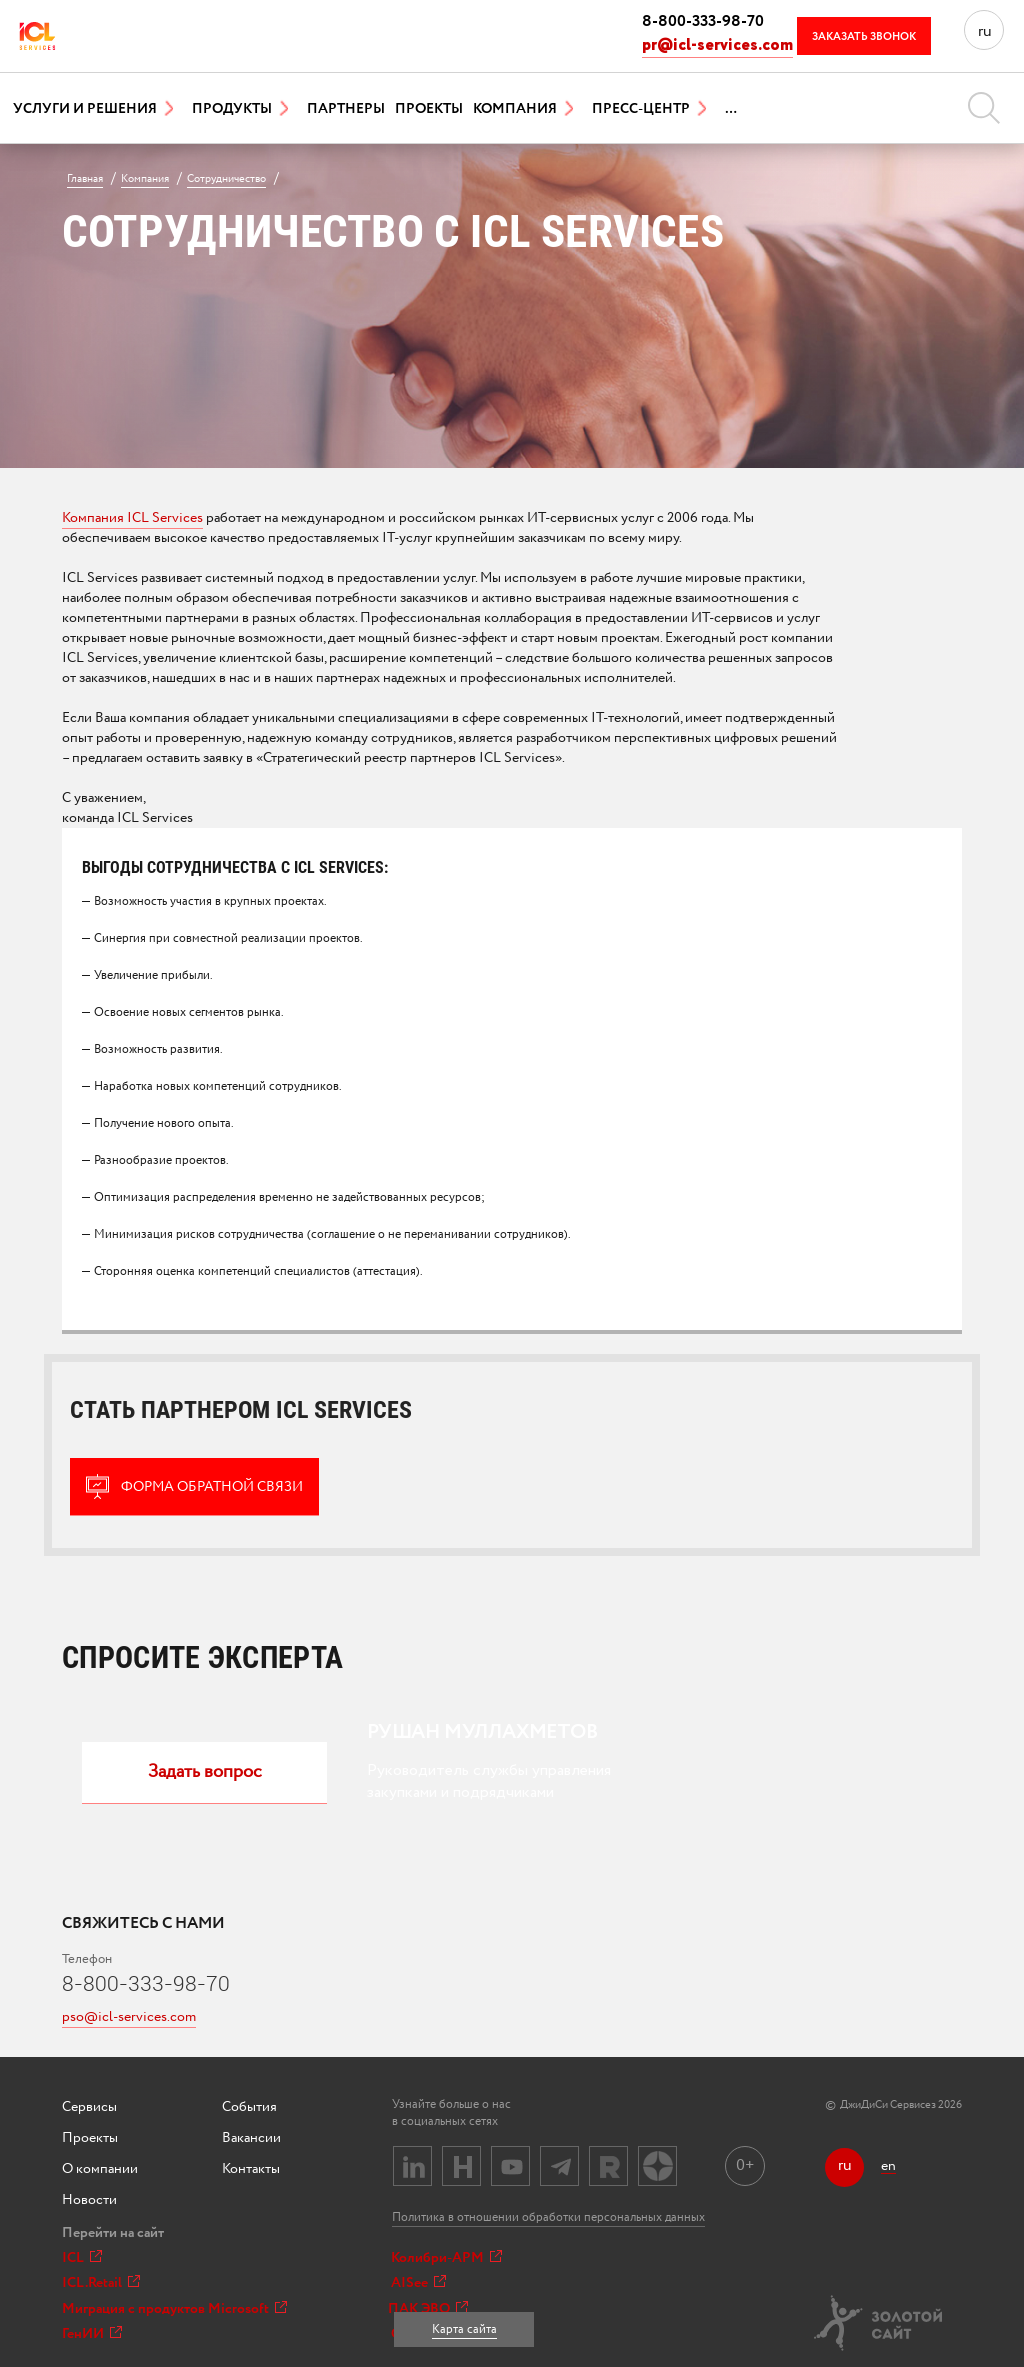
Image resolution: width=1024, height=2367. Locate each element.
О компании (100, 2169)
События (249, 2107)
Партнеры (346, 109)
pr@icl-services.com (717, 45)
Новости (89, 2200)
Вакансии (251, 2138)
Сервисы (89, 2107)
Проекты (429, 109)
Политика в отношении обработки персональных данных (548, 2217)
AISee (418, 2283)
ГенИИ (92, 2334)
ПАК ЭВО (428, 2309)
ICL (82, 2258)
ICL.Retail (101, 2283)
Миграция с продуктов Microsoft (174, 2309)
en (888, 2166)
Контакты (251, 2169)
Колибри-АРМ (446, 2258)
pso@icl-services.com (129, 2017)
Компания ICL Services (132, 518)
